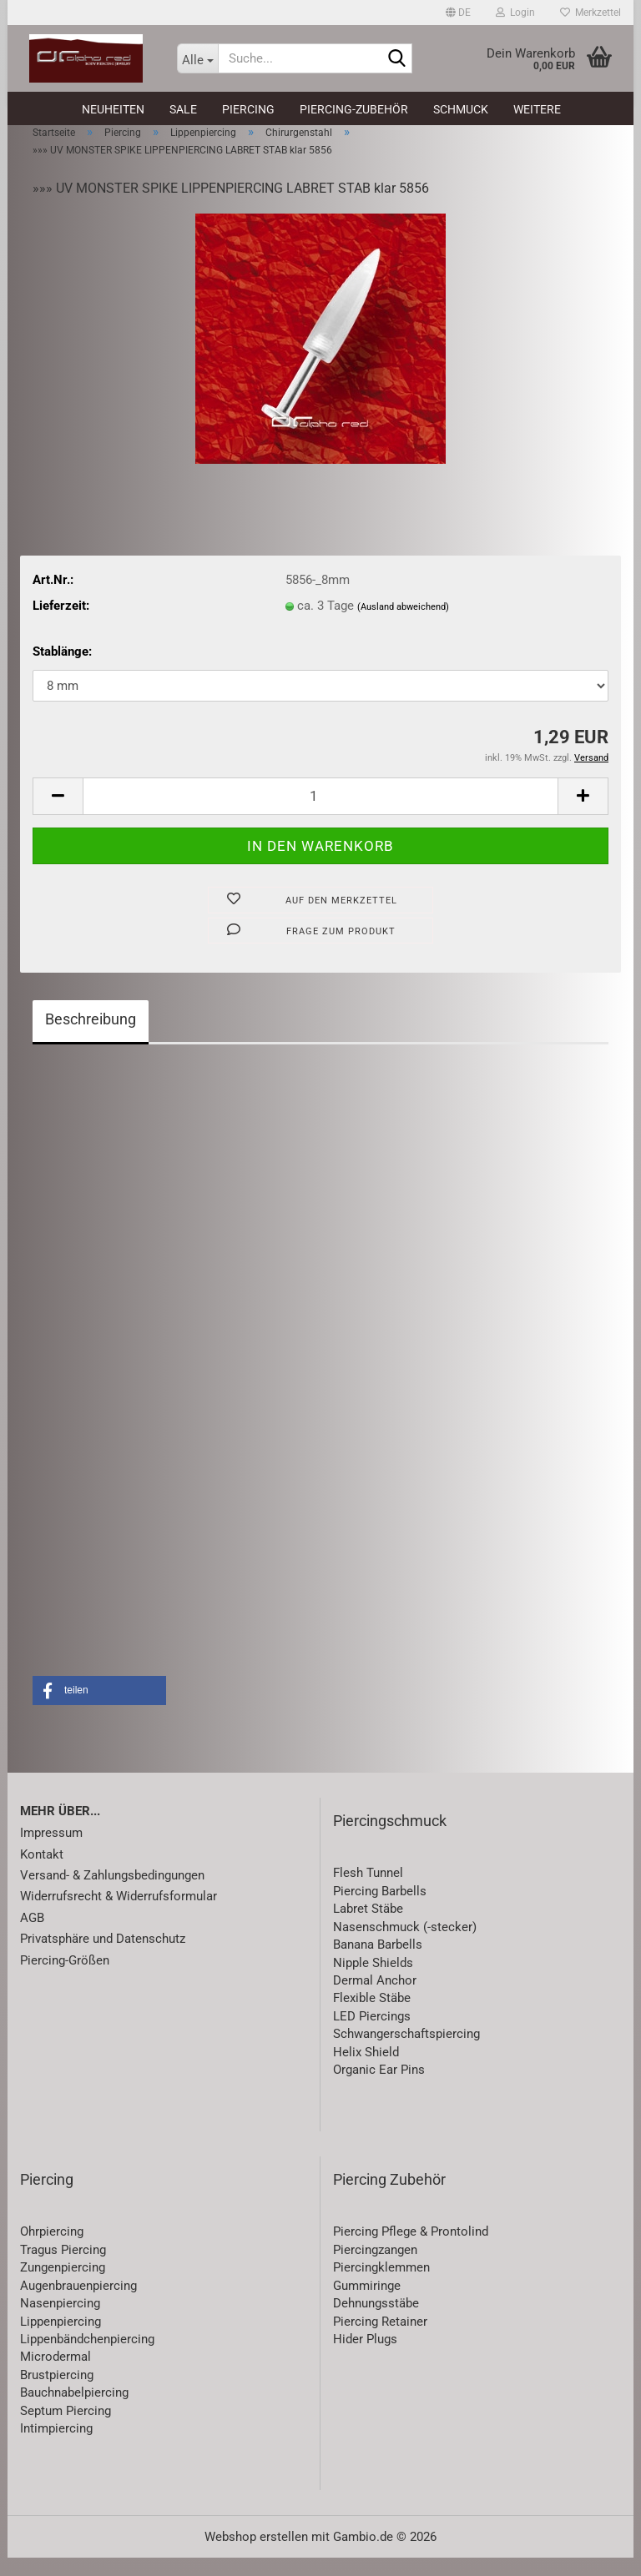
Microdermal (55, 2374)
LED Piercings (372, 2034)
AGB (32, 1936)
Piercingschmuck (390, 1839)
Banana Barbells (377, 1962)
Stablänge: (62, 670)
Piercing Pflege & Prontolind (410, 2250)
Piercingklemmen (381, 2285)
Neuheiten (113, 109)
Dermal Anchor (374, 1998)
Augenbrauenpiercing (78, 2304)
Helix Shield (366, 2070)
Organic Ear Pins (379, 2088)
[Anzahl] (320, 814)
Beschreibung (90, 1037)
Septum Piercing (65, 2429)
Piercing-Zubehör (354, 109)
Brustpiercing (56, 2393)
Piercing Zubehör (389, 2197)
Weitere (537, 109)
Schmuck (460, 109)
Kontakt (41, 1872)
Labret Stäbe (368, 1927)
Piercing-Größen (64, 1978)
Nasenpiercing (60, 2321)
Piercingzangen (375, 2268)
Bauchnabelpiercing (74, 2410)
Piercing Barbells (379, 1909)
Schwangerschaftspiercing (406, 2052)
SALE (183, 109)
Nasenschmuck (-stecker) (405, 1945)
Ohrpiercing (51, 2250)
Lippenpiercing (60, 2339)
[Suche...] (198, 58)
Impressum (51, 1851)
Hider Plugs (365, 2357)
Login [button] (515, 12)
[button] (458, 12)
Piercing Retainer (380, 2339)
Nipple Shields (373, 1981)
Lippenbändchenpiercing (87, 2357)
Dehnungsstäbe (376, 2321)
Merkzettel (590, 12)
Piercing (248, 109)
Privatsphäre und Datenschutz (102, 1957)
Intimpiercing (56, 2446)
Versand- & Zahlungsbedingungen (112, 1893)
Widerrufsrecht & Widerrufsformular (118, 1915)
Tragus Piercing (63, 2268)
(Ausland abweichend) (403, 625)
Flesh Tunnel (368, 1891)
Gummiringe (367, 2304)
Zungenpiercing (62, 2285)
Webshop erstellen (256, 2555)
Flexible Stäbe (372, 2016)
